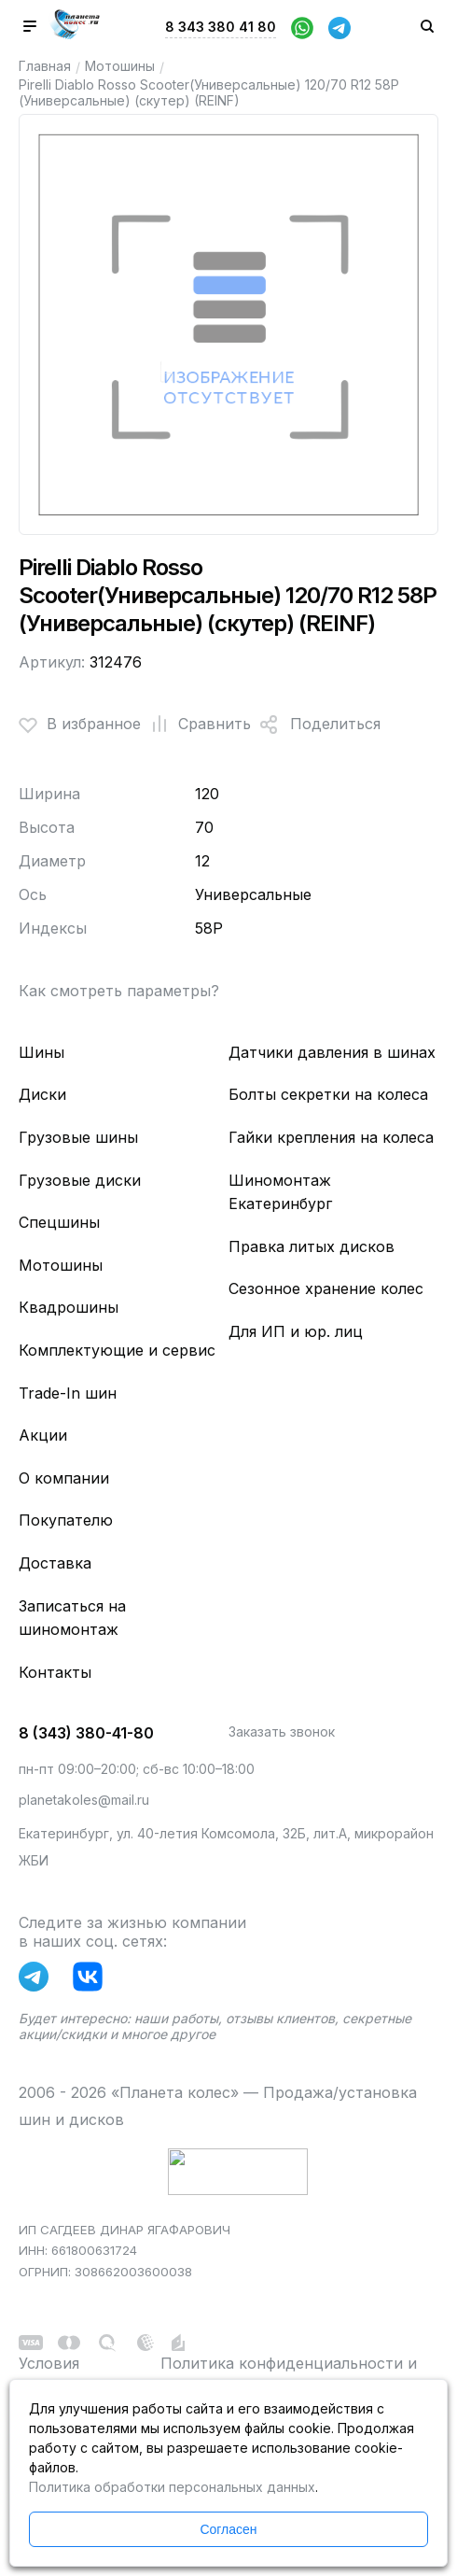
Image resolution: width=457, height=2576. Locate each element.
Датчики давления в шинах (332, 1052)
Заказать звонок (281, 1731)
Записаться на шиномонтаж (72, 1618)
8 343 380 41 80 (220, 27)
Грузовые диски (80, 1180)
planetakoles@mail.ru (84, 1800)
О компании (64, 1478)
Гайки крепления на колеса (331, 1137)
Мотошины (120, 66)
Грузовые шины (78, 1137)
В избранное (80, 724)
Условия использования (75, 2375)
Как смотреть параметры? (119, 990)
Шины (41, 1052)
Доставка (55, 1563)
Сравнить (196, 724)
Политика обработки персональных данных (172, 2487)
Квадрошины (68, 1307)
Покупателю (66, 1520)
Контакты (55, 1672)
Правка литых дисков (311, 1246)
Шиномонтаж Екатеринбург (280, 1192)
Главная (45, 66)
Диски (42, 1094)
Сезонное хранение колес (325, 1288)
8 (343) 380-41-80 (86, 1733)
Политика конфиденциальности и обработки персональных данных (288, 2375)
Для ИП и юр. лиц (295, 1331)
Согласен (228, 2529)
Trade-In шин (68, 1393)
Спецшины (59, 1222)
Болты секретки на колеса (328, 1094)
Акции (43, 1435)
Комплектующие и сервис (117, 1350)
